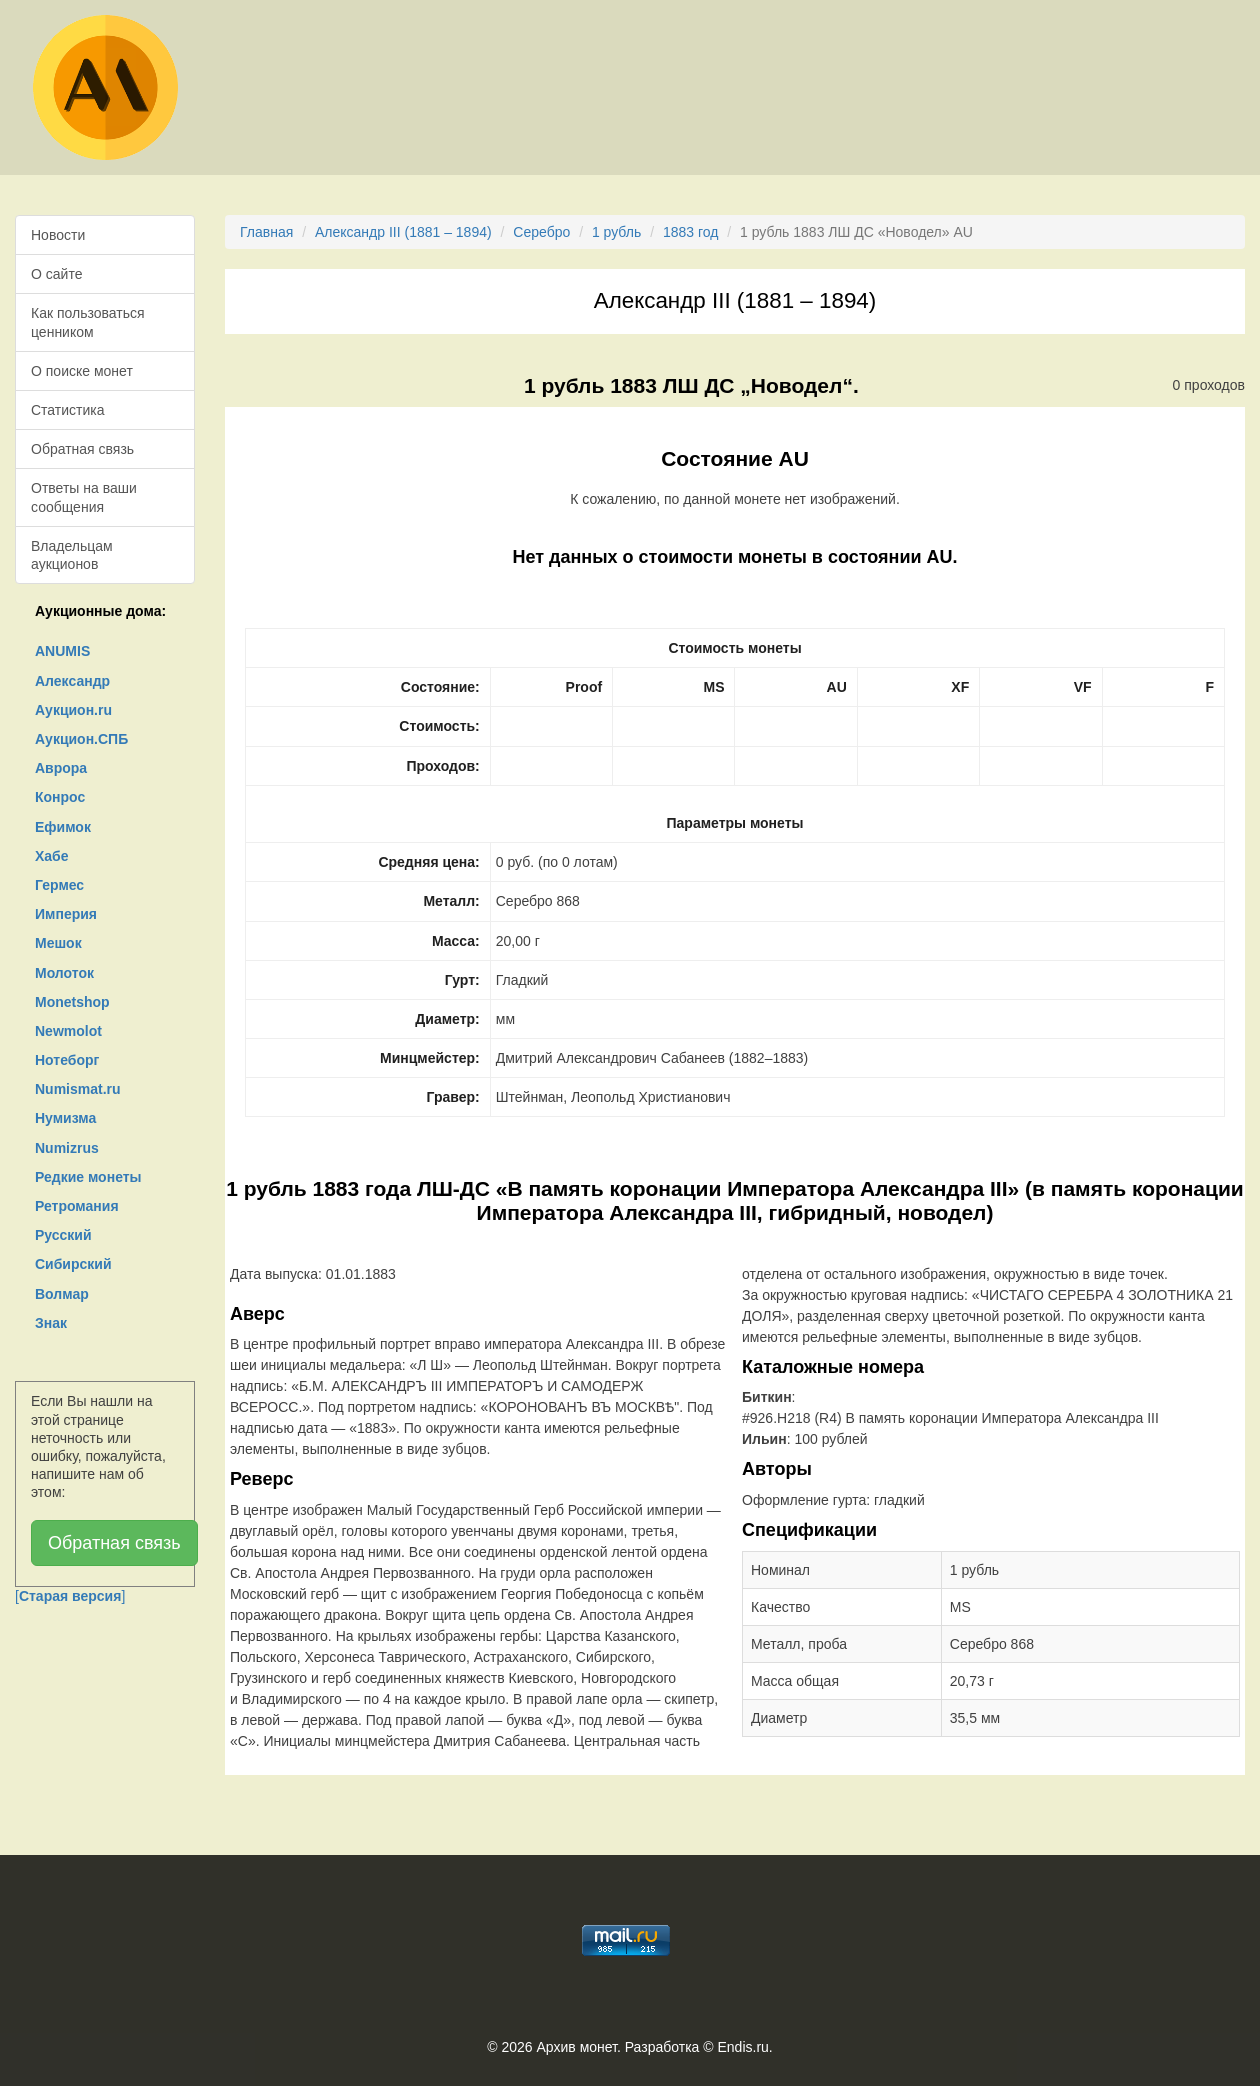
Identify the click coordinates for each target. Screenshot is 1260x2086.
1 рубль (616, 232)
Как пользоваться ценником (88, 322)
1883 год (690, 232)
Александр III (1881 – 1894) (403, 232)
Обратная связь (82, 449)
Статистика (68, 410)
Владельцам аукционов (72, 555)
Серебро (541, 232)
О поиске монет (82, 371)
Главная (266, 232)
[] (70, 1596)
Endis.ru (742, 2047)
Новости (58, 235)
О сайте (56, 274)
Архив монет (577, 2047)
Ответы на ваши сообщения (84, 497)
